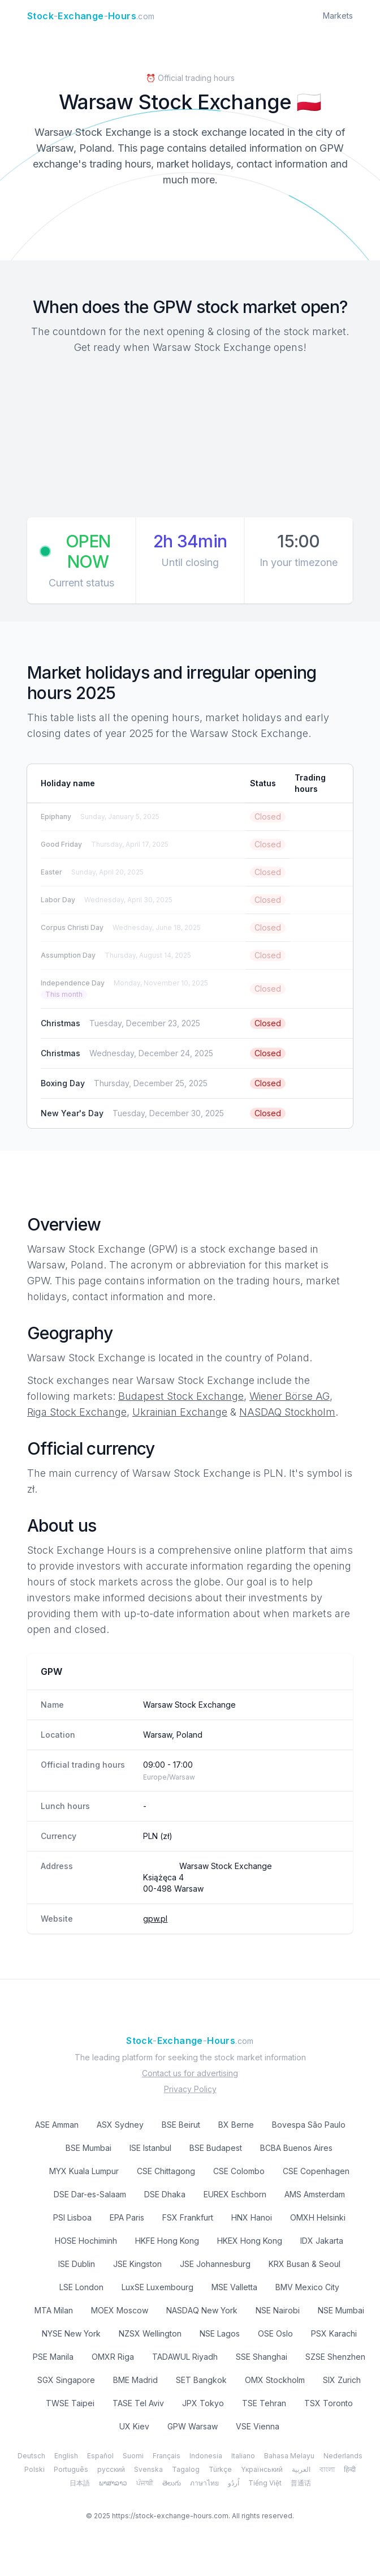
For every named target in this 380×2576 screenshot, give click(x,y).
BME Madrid (135, 2380)
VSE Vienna (257, 2426)
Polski (34, 2469)
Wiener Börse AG (289, 1396)
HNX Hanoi (251, 2217)
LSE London (81, 2287)
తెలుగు (171, 2483)
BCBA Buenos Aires (296, 2148)
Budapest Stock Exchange (181, 1396)
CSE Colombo (239, 2171)
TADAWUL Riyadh (185, 2356)
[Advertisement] (190, 437)
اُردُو (233, 2483)
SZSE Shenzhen (335, 2356)
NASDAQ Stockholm (287, 1412)
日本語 (80, 2483)
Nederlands (342, 2455)
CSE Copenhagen (316, 2171)
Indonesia (205, 2455)
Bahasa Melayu (289, 2455)
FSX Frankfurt (187, 2217)
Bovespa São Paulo (309, 2124)
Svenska (148, 2469)
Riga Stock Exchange (77, 1412)
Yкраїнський (262, 2469)
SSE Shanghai (261, 2356)
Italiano (243, 2455)
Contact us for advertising (190, 2073)
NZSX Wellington (150, 2333)
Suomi (133, 2455)
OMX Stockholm (275, 2380)
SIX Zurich (342, 2380)
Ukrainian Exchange (179, 1412)
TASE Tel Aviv (138, 2403)
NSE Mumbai (341, 2310)
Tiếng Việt (265, 2483)
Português (71, 2469)
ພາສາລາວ (113, 2483)
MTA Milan (53, 2310)
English (66, 2455)
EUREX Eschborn (235, 2194)
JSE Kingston (137, 2264)
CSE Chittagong (166, 2171)
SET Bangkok (201, 2380)
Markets (338, 15)
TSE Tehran (264, 2403)
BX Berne (236, 2124)
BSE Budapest (215, 2148)
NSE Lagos (220, 2333)
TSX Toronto (328, 2403)
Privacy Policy (190, 2089)
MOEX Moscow (119, 2310)
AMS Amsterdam (314, 2194)
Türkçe (220, 2469)
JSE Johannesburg (215, 2264)
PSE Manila (53, 2356)
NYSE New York (71, 2333)
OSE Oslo (275, 2333)
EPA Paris (127, 2217)
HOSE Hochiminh (86, 2240)
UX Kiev (134, 2426)
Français (166, 2455)
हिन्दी (350, 2469)
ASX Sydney (120, 2124)
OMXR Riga (113, 2356)
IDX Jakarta (321, 2240)
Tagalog (186, 2469)
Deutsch (31, 2455)
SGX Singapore (66, 2380)
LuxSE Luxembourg (157, 2287)
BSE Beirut (181, 2124)
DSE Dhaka (164, 2194)
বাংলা (327, 2469)
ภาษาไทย (204, 2483)
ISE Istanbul (150, 2148)
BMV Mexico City (307, 2287)
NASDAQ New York (202, 2310)
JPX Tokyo (203, 2403)
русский (111, 2469)
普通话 (301, 2483)
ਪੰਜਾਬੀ (144, 2483)
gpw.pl (155, 1918)
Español (100, 2455)
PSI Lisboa (72, 2217)
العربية (301, 2469)
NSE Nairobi (278, 2310)
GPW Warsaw (192, 2426)
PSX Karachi (334, 2333)
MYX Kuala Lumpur (84, 2171)
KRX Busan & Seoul (304, 2264)
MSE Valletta (234, 2287)
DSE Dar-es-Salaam (90, 2194)
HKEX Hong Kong (249, 2240)
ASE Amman (57, 2124)
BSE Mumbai (88, 2148)
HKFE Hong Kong (167, 2240)
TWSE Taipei (70, 2403)
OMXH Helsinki (318, 2217)
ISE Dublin (76, 2264)
